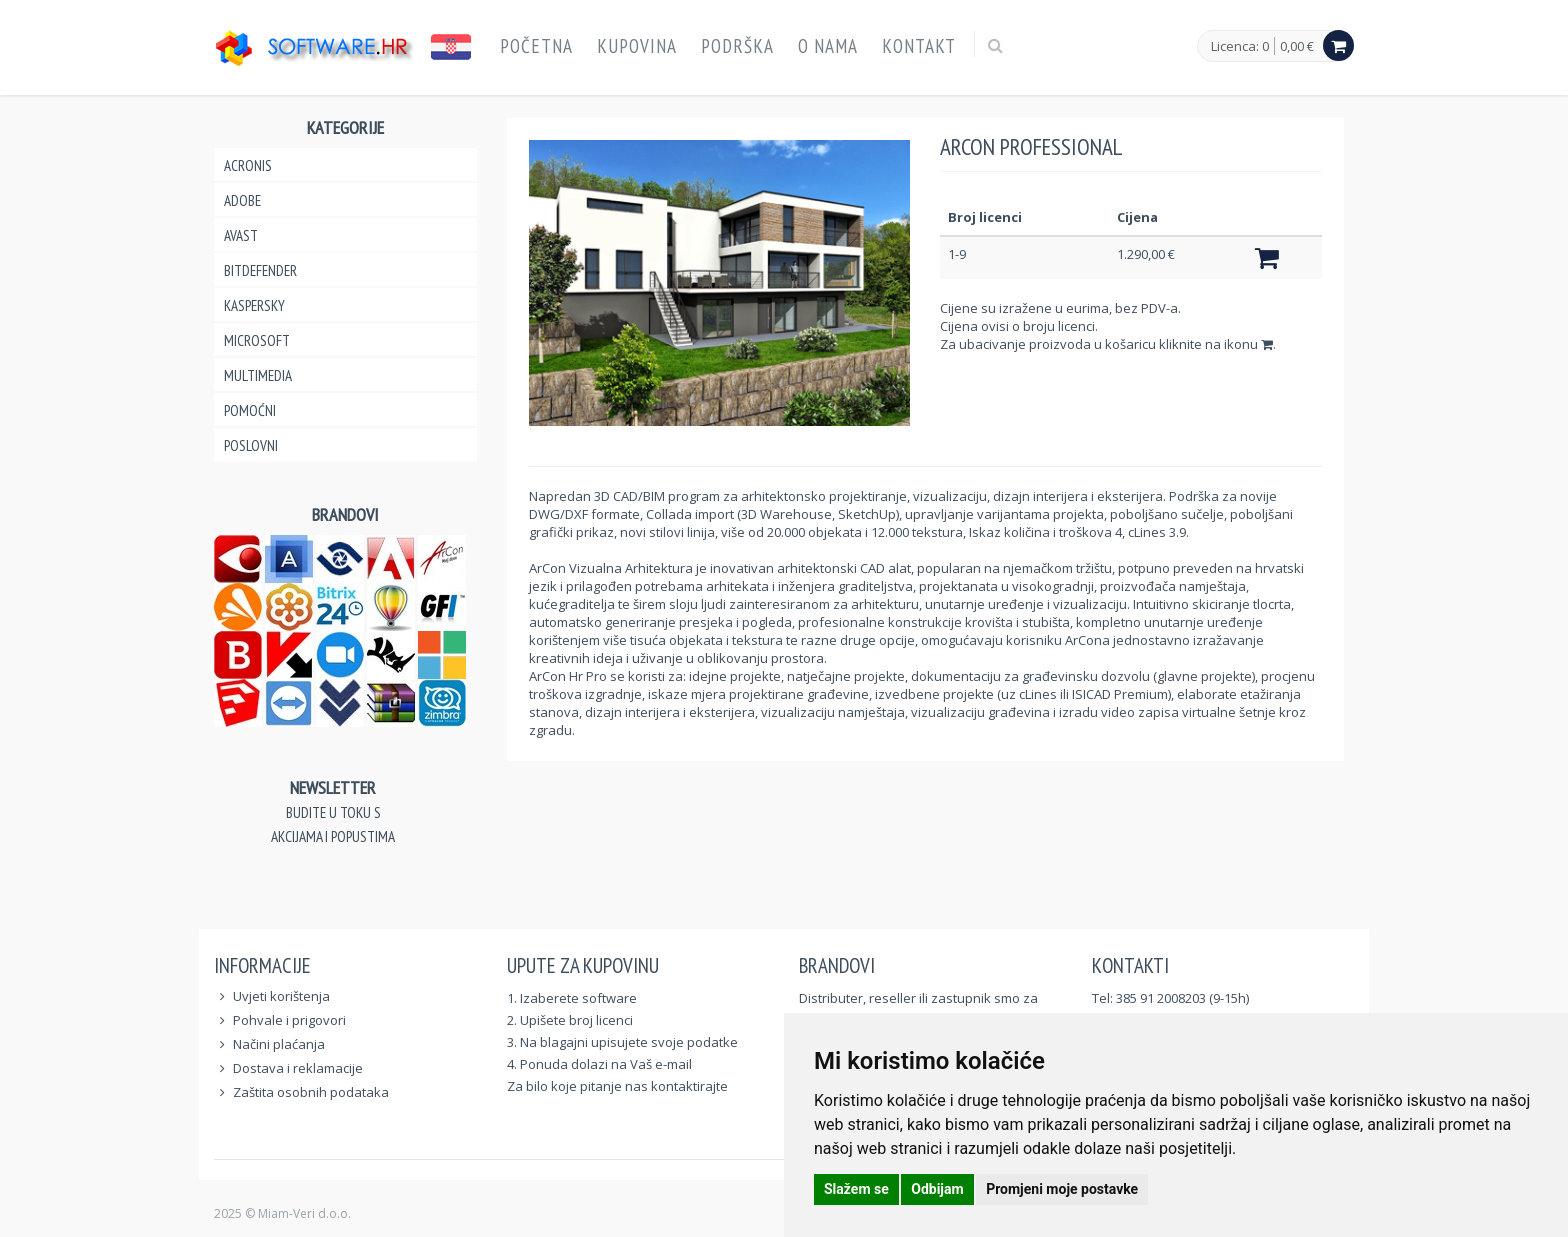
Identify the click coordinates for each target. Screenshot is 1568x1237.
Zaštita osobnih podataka (311, 1092)
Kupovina (637, 46)
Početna (536, 46)
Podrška (737, 46)
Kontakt (919, 46)
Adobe (242, 200)
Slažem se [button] (856, 1189)
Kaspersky (254, 305)
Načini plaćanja (279, 1044)
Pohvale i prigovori (289, 1020)
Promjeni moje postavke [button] (1062, 1189)
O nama (828, 46)
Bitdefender (260, 270)
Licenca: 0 (1240, 47)
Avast (241, 235)
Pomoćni (250, 410)
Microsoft (257, 340)
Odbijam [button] (937, 1189)
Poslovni (251, 445)
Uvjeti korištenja (281, 996)
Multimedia (258, 375)
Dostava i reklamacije (298, 1068)
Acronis (248, 165)
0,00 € (1297, 46)
